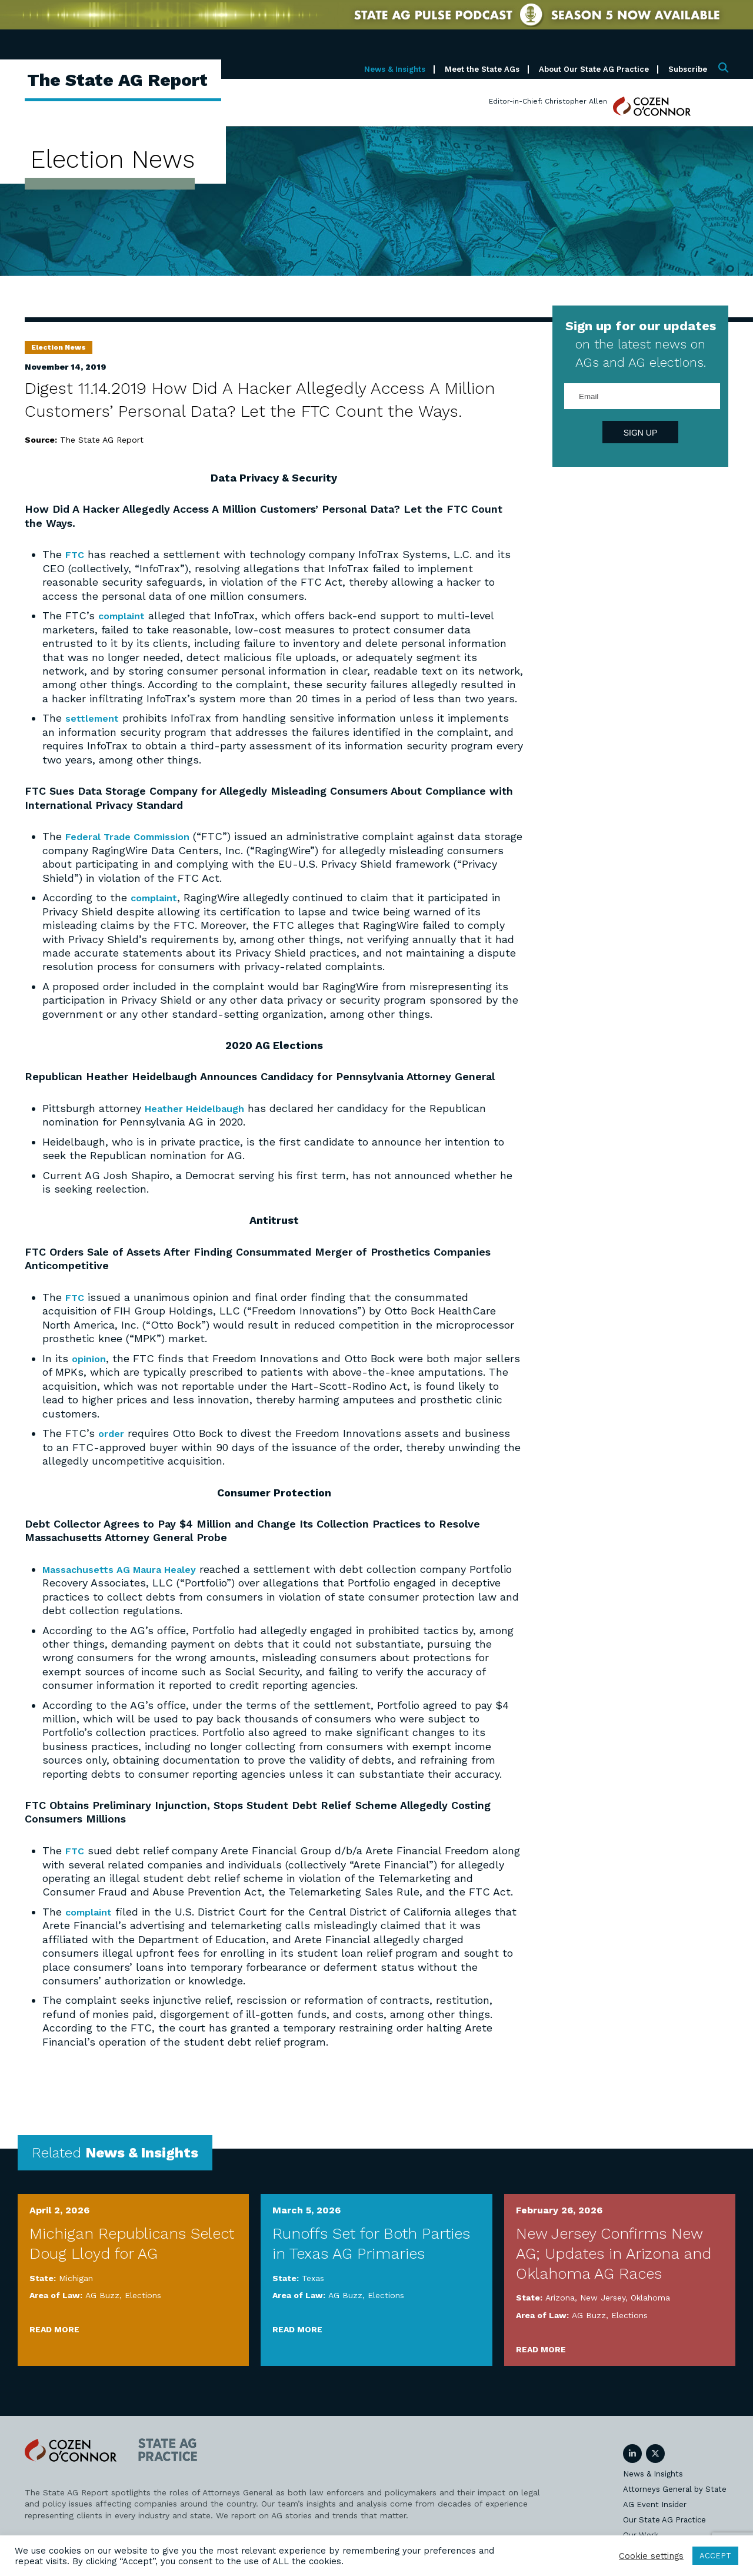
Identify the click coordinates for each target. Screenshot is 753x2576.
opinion (91, 1356)
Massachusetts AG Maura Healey (127, 1567)
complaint (124, 615)
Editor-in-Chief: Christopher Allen (548, 101)
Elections (143, 2292)
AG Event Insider (655, 2501)
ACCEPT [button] (715, 2555)
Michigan (76, 2275)
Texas (313, 2275)
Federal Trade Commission (134, 835)
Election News (58, 347)
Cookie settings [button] (651, 2556)
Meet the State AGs (482, 69)
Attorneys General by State (675, 2486)
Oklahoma (650, 2295)
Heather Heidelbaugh (200, 1107)
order (112, 1431)
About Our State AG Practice (594, 69)
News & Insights (394, 69)
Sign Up (641, 432)
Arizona (560, 2295)
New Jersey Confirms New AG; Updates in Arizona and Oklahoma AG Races (613, 2250)
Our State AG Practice (664, 2516)
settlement (94, 717)
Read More (54, 2326)
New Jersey (602, 2295)
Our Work (640, 2532)
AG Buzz (102, 2292)
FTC (75, 554)
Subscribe (687, 69)
